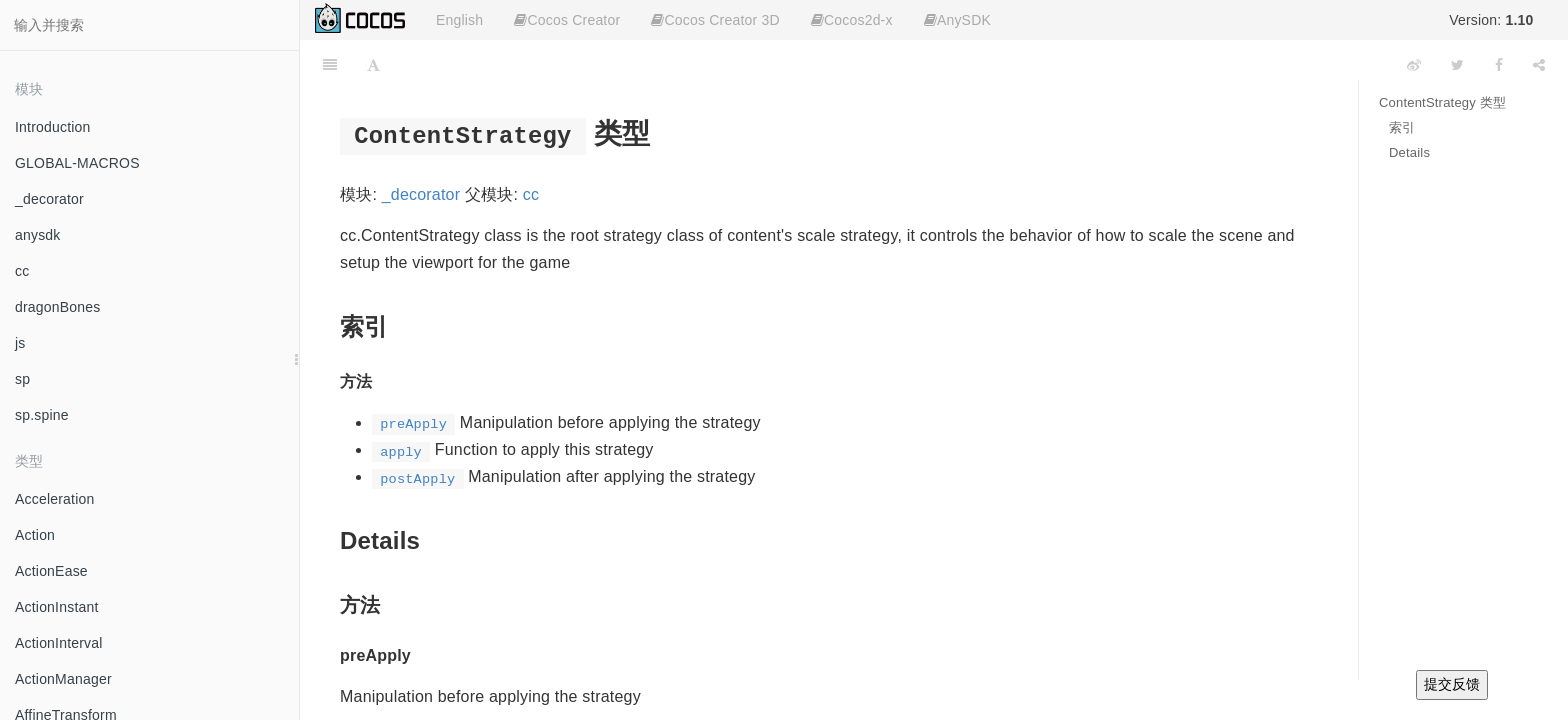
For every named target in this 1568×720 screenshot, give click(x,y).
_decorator (49, 199)
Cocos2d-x (852, 20)
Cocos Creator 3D (715, 20)
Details (1409, 152)
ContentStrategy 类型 (1442, 102)
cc (22, 271)
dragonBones (58, 307)
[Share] (1539, 65)
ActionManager (63, 679)
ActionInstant (57, 607)
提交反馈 (1452, 684)
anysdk (38, 235)
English (459, 20)
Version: (1491, 20)
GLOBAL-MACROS (77, 163)
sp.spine (42, 415)
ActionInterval (59, 643)
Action (35, 535)
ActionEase (51, 571)
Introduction (53, 127)
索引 (1402, 127)
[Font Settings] (373, 65)
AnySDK (957, 20)
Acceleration (54, 499)
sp (22, 379)
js (20, 343)
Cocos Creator (567, 20)
